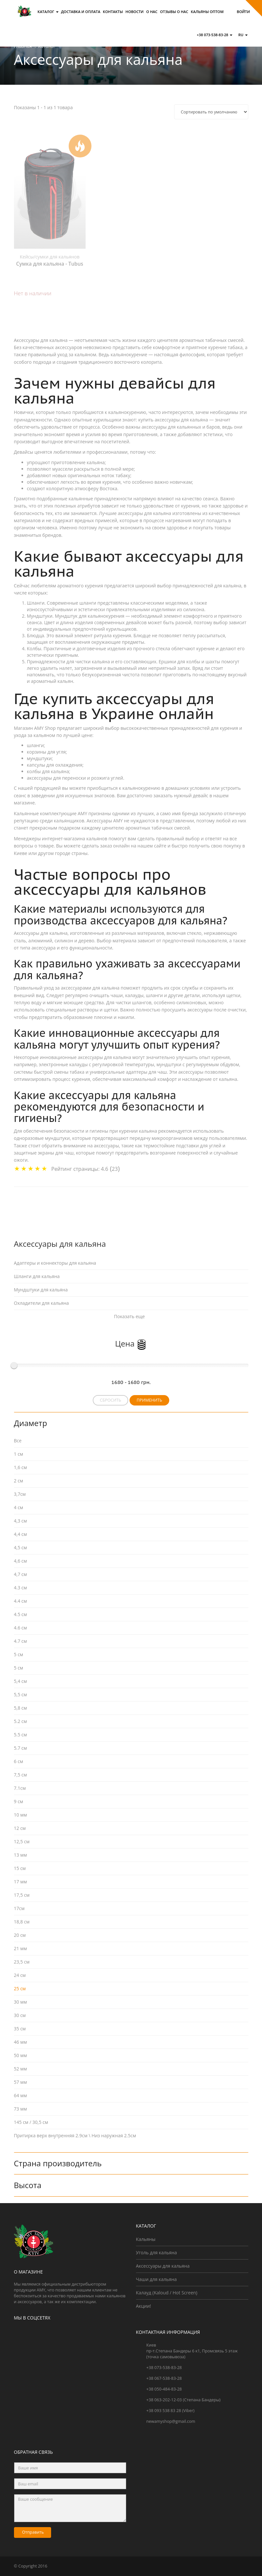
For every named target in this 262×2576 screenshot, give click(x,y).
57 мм (20, 2082)
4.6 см (20, 1628)
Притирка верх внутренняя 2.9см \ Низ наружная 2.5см (75, 2135)
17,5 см (22, 1895)
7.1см (20, 1788)
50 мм (20, 2055)
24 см (20, 1975)
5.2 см (20, 1721)
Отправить (32, 2532)
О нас (152, 11)
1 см (18, 1454)
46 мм (20, 2042)
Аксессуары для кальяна (163, 2266)
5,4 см (20, 1681)
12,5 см (22, 1841)
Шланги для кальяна (37, 1276)
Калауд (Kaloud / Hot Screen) (167, 2292)
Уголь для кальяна (156, 2252)
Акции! (143, 2306)
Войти (243, 11)
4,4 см (20, 1534)
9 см (18, 1801)
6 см (18, 1761)
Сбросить (110, 1400)
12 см (20, 1828)
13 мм (20, 1855)
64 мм (20, 2095)
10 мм (20, 1815)
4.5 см (20, 1614)
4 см (18, 1507)
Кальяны (146, 2239)
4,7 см (20, 1574)
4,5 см (20, 1547)
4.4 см (20, 1601)
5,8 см (20, 1708)
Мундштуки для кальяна (41, 1290)
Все (18, 1440)
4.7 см (20, 1641)
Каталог (47, 11)
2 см (18, 1481)
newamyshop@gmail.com (170, 2421)
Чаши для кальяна (156, 2279)
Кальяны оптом (207, 11)
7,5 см (20, 1775)
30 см (20, 2015)
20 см (20, 1935)
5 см (18, 1668)
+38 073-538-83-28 (214, 34)
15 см (20, 1868)
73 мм (20, 2109)
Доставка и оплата (81, 11)
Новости (135, 11)
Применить (149, 1400)
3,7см (20, 1494)
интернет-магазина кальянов (74, 838)
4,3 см (20, 1521)
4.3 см (20, 1587)
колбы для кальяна (48, 771)
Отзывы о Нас (174, 11)
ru (242, 34)
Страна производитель (58, 2163)
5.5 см (20, 1734)
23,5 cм (22, 1962)
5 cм (18, 1654)
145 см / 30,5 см (31, 2122)
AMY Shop (45, 728)
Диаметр (32, 1423)
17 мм (20, 1881)
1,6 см (20, 1467)
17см (19, 1908)
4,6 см (20, 1561)
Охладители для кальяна (41, 1303)
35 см (20, 2028)
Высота (28, 2185)
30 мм (20, 2002)
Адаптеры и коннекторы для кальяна (55, 1263)
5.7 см (20, 1748)
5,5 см (20, 1694)
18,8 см (22, 1922)
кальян (65, 681)
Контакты (113, 11)
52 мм (20, 2069)
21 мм (20, 1948)
